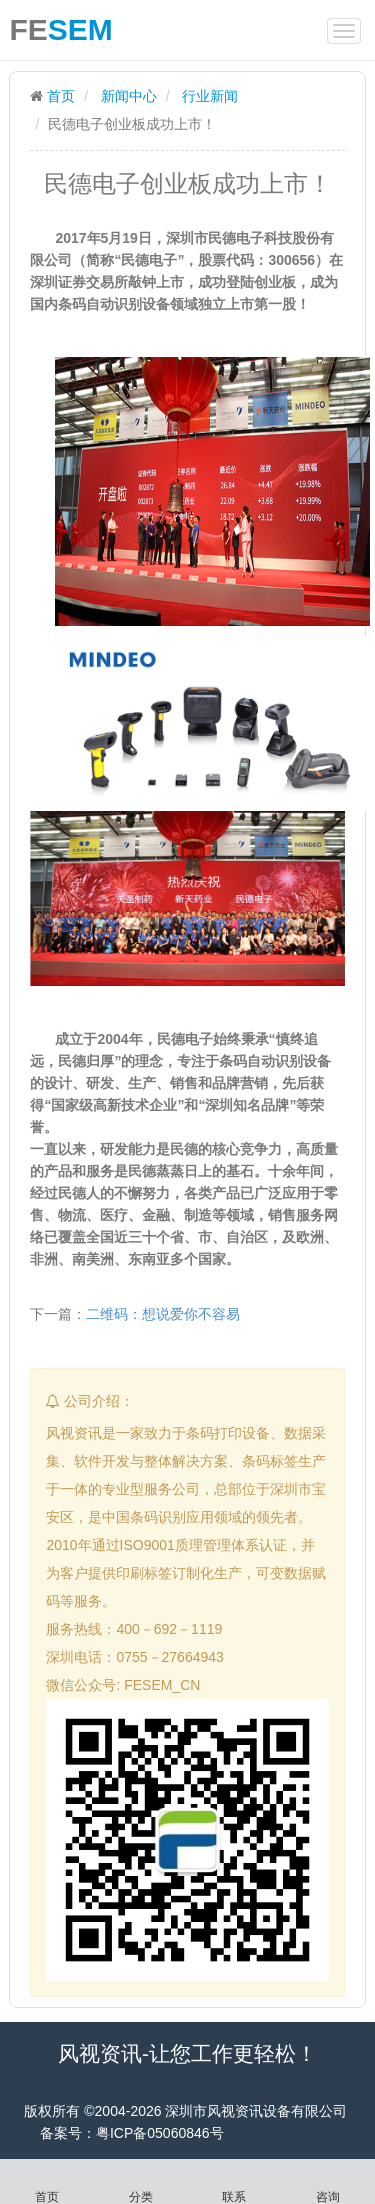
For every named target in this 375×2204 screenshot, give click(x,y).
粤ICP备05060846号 (160, 2133)
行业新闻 (210, 96)
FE (60, 26)
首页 (61, 96)
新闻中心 (129, 96)
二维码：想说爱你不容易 (163, 1314)
